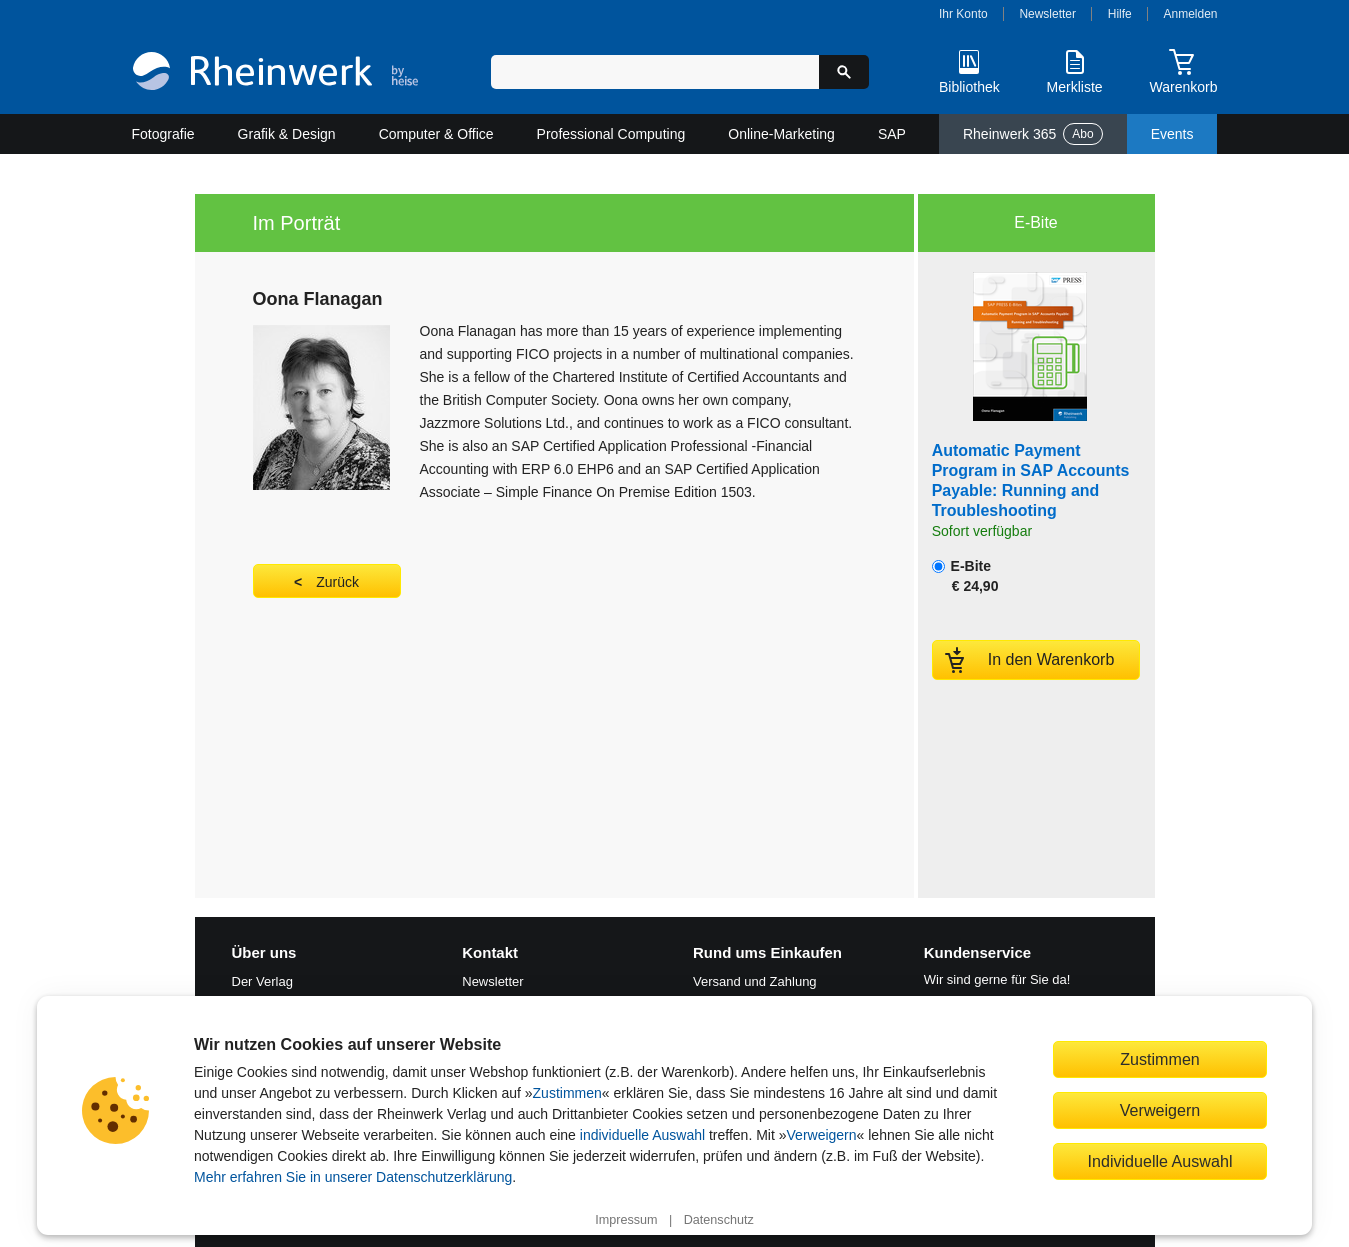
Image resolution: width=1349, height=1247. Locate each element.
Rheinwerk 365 (1033, 134)
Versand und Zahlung (755, 981)
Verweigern (822, 1135)
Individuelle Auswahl (1160, 1161)
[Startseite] (275, 73)
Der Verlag (262, 981)
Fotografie (163, 134)
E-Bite (965, 576)
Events (1172, 134)
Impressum (626, 1220)
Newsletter (1047, 14)
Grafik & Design (287, 134)
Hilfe (1120, 14)
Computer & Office (436, 134)
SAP (892, 134)
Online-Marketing (781, 134)
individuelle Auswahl (642, 1135)
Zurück (337, 582)
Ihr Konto (963, 14)
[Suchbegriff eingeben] (655, 72)
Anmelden (1191, 14)
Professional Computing (611, 134)
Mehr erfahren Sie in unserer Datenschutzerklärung (353, 1177)
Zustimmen (567, 1093)
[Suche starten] (844, 72)
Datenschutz (719, 1220)
